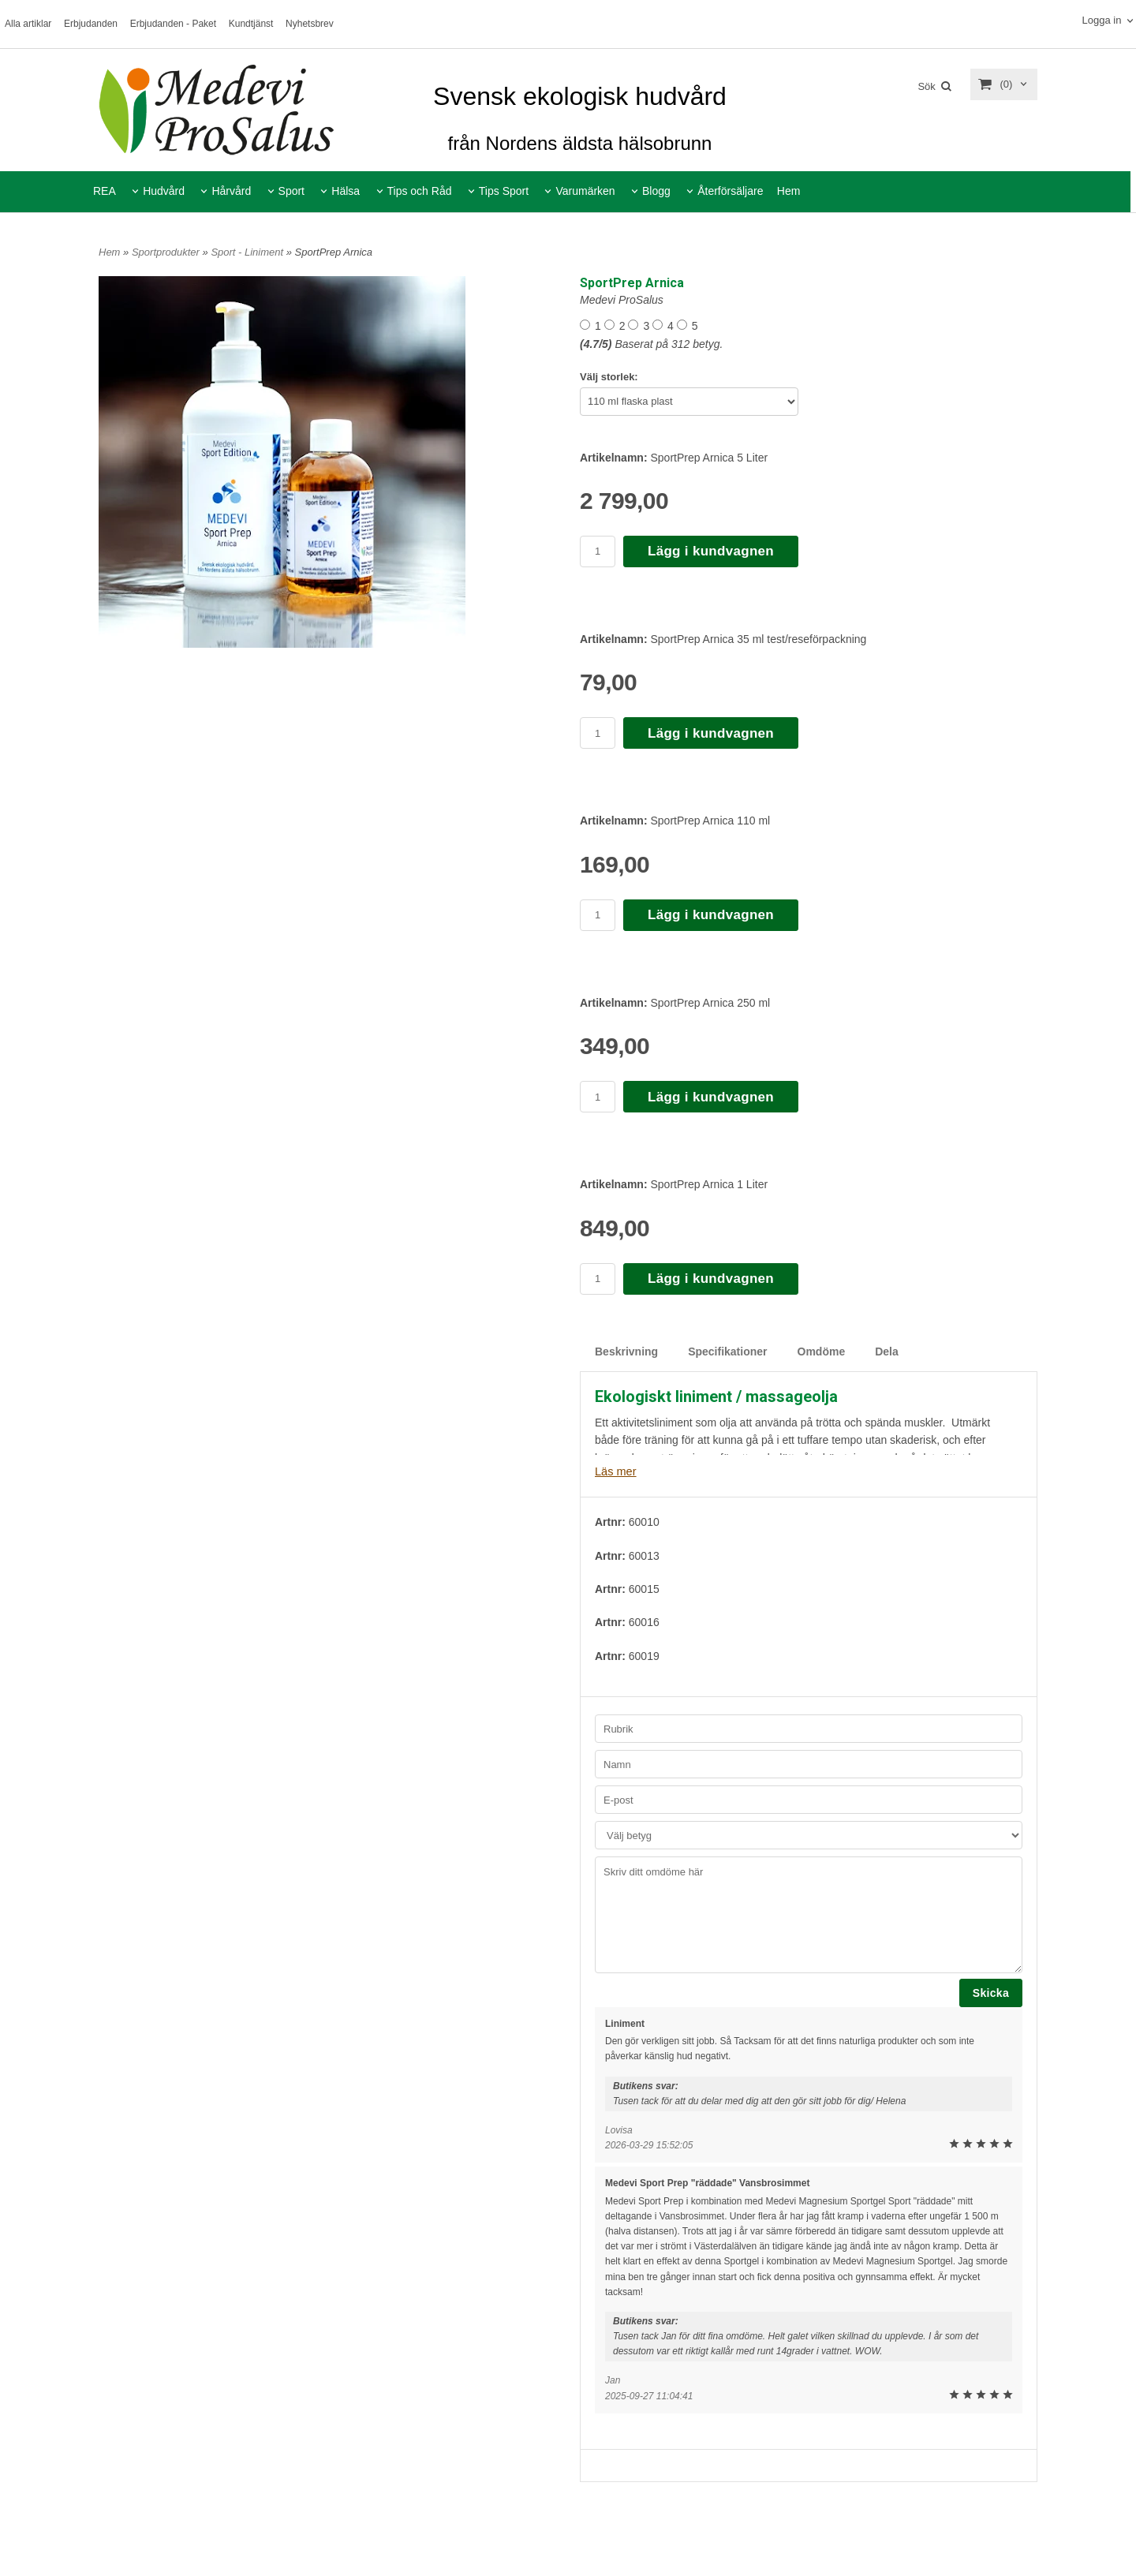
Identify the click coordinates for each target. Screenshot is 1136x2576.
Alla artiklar (28, 23)
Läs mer (615, 1471)
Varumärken (585, 191)
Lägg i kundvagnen (711, 551)
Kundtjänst (251, 23)
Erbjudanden (91, 23)
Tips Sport (504, 191)
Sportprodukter (167, 252)
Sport (291, 191)
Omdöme (822, 1351)
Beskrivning (626, 1351)
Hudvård (164, 191)
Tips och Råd (419, 191)
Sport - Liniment (248, 252)
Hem (789, 191)
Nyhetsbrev (310, 23)
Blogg (656, 191)
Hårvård (231, 191)
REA (104, 191)
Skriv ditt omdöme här (808, 1914)
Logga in (1101, 20)
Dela (887, 1351)
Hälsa (345, 191)
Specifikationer (727, 1351)
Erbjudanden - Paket (173, 23)
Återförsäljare (730, 191)
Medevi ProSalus (621, 299)
